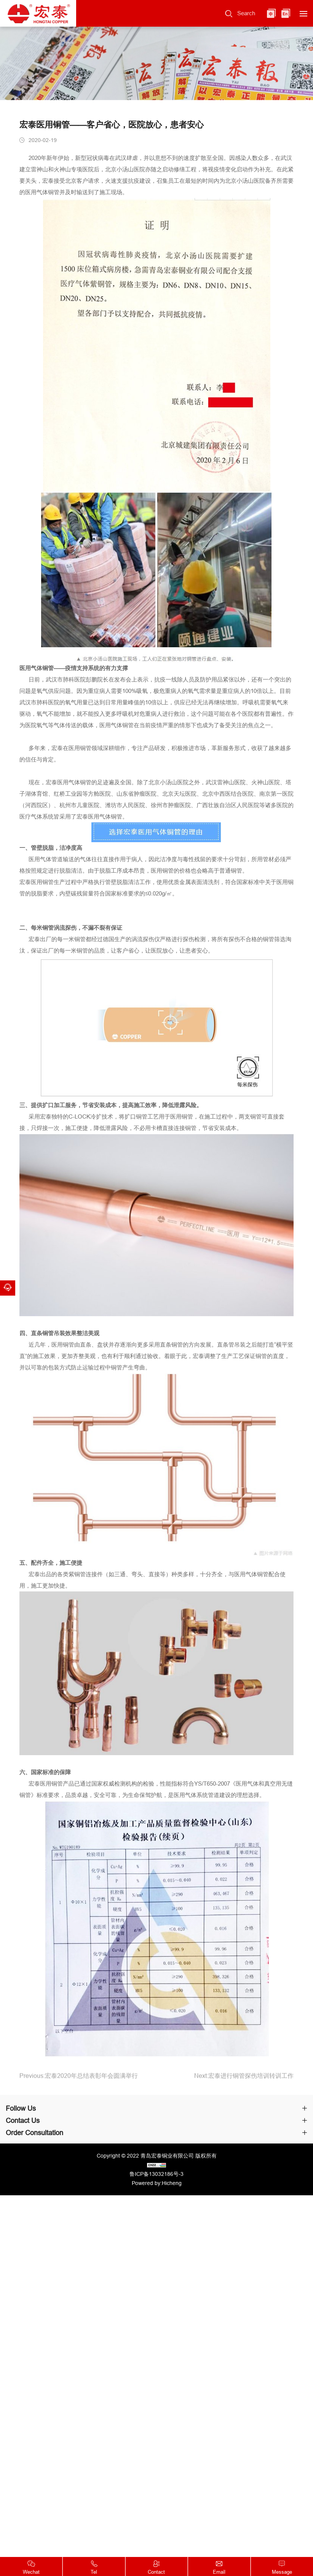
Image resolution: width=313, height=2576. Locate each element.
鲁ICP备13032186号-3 (156, 2174)
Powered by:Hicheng (157, 2183)
